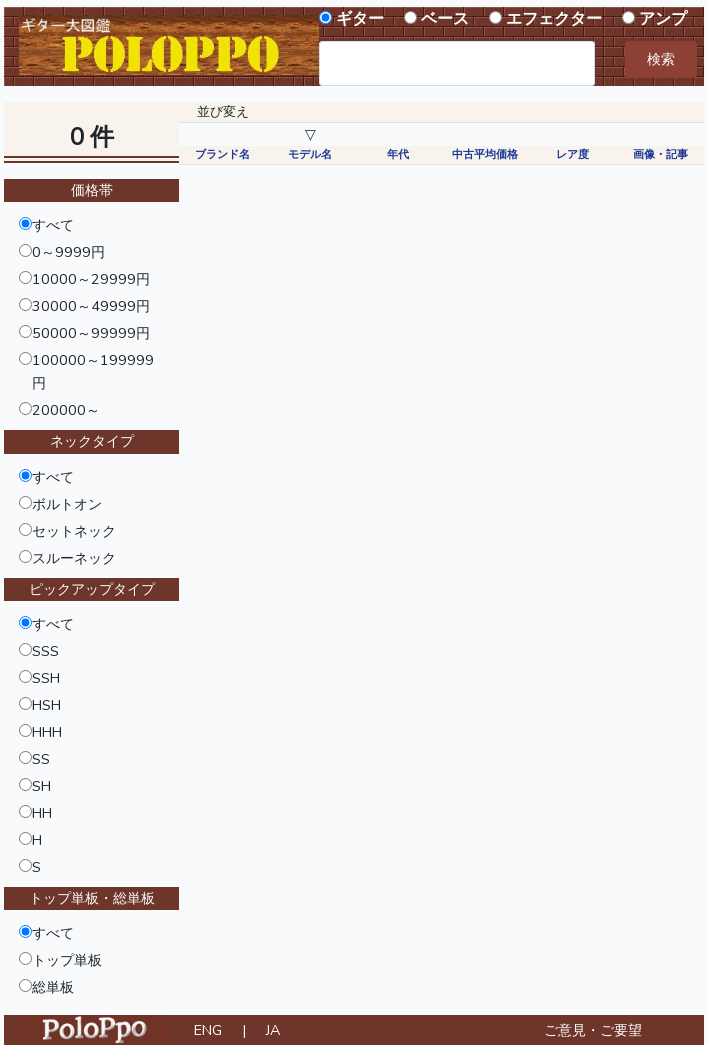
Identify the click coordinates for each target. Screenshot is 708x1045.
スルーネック (74, 558)
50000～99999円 (91, 333)
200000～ (66, 410)
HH (42, 813)
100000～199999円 (93, 371)
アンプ (663, 19)
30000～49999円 (91, 306)
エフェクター (554, 19)
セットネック (74, 531)
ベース (445, 19)
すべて (53, 225)
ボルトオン (67, 504)
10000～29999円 (91, 279)
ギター (360, 19)
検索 (661, 59)
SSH (46, 678)
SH (41, 786)
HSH (46, 705)
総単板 (53, 987)
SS (41, 759)
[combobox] (457, 63)
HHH (47, 732)
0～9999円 (68, 252)
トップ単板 (67, 960)
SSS (45, 651)
